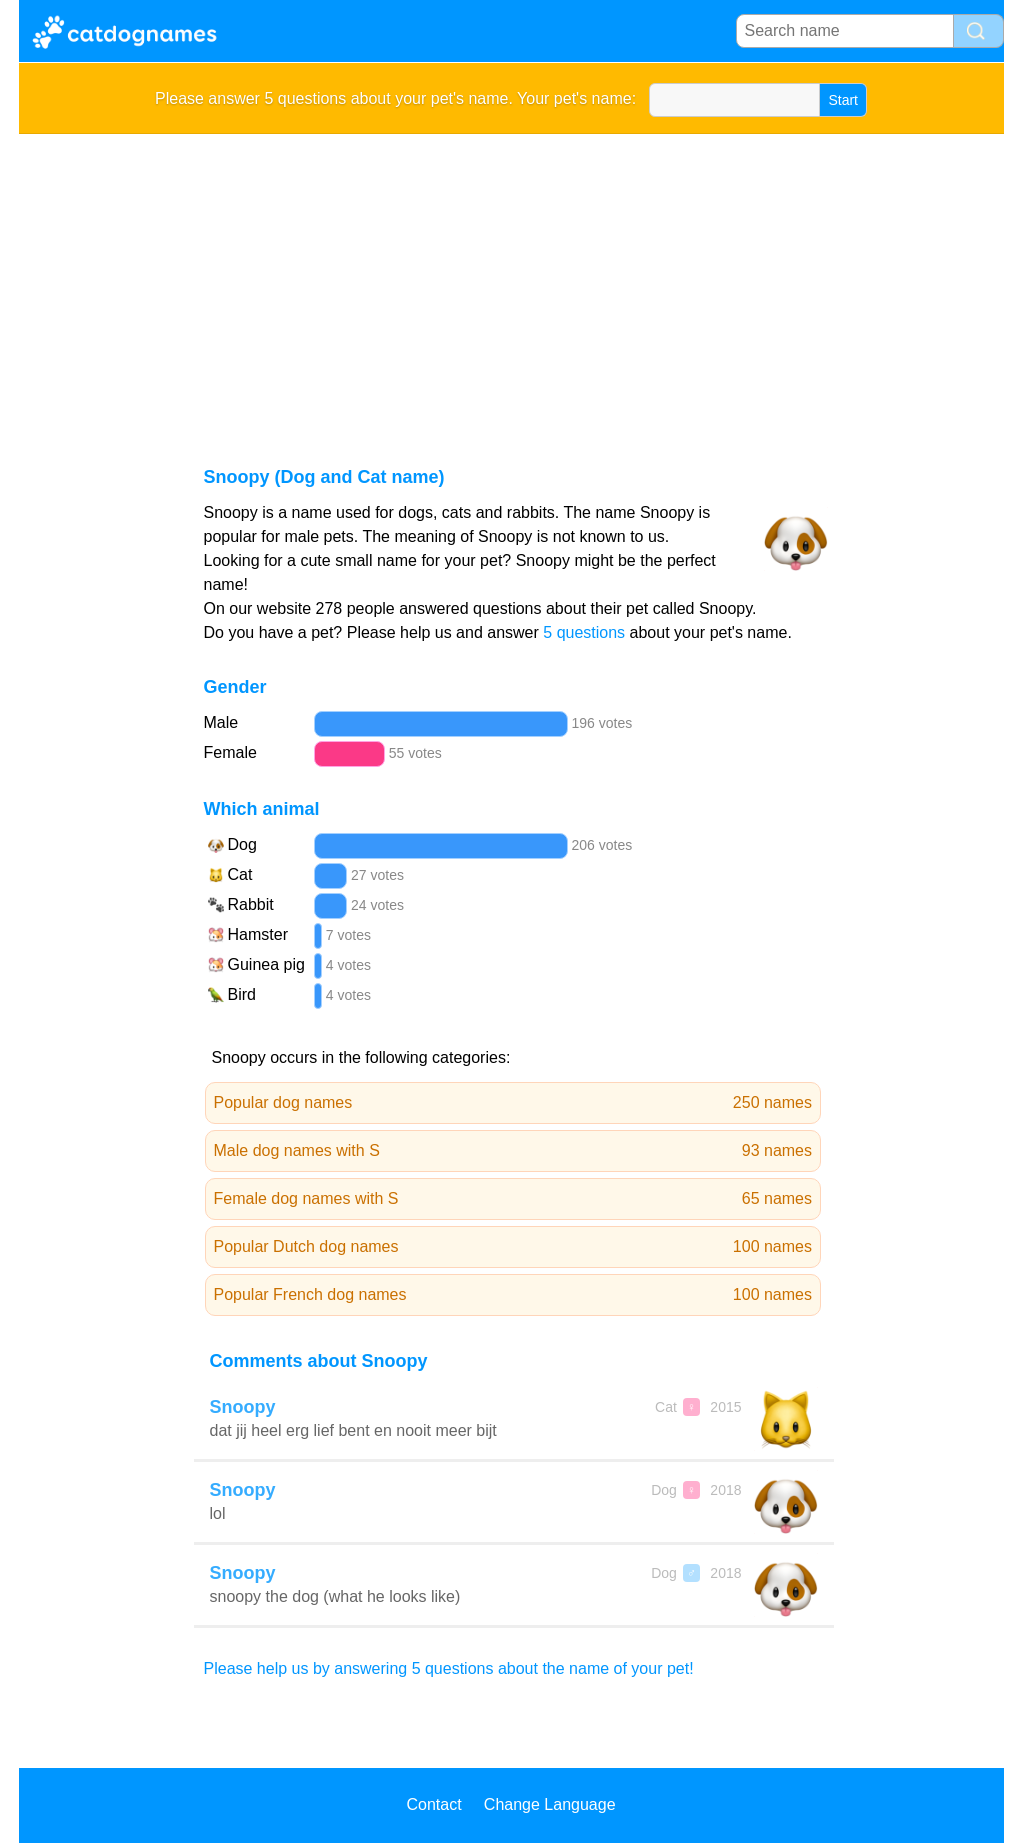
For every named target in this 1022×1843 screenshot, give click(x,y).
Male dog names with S (513, 1151)
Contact (433, 1804)
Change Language (550, 1804)
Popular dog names (513, 1103)
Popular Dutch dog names (513, 1247)
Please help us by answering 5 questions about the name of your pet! (449, 1668)
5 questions (584, 632)
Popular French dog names (513, 1295)
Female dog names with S (513, 1199)
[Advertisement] (511, 284)
